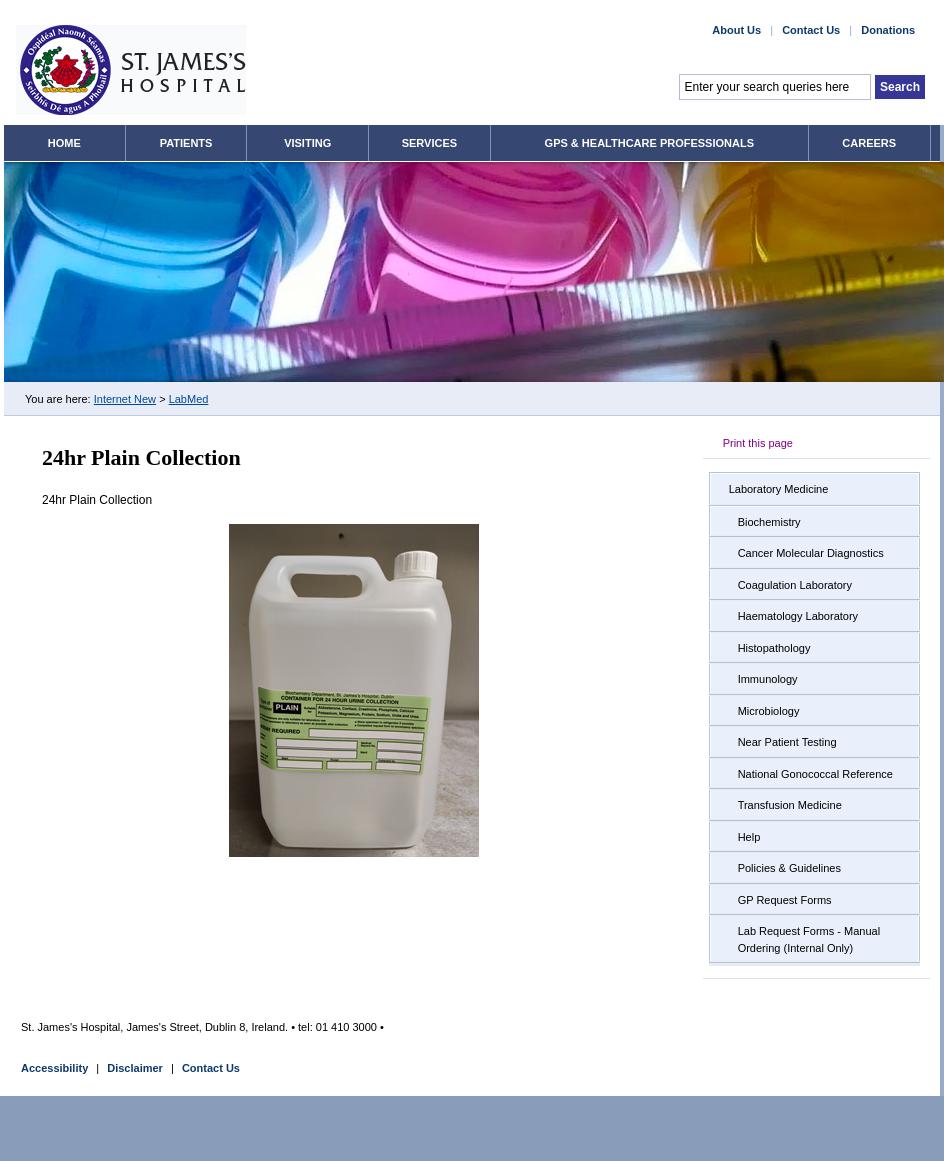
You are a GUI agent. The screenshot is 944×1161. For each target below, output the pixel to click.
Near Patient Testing (787, 742)
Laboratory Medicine (779, 489)
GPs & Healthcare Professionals (649, 143)
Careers (869, 143)
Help (749, 837)
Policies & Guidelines (789, 868)
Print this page (758, 443)
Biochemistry (769, 522)
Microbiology (769, 711)
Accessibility (54, 1068)
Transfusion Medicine (790, 805)
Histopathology (774, 648)
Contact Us (211, 1068)
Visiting (307, 143)
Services (429, 143)
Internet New (125, 399)
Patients (186, 143)
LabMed (189, 399)
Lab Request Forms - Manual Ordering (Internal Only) (809, 939)
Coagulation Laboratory (795, 585)
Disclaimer (135, 1068)
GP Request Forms (785, 900)
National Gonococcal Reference (815, 774)
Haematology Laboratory (798, 616)
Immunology (768, 679)
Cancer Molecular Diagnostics (811, 553)
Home (64, 143)
